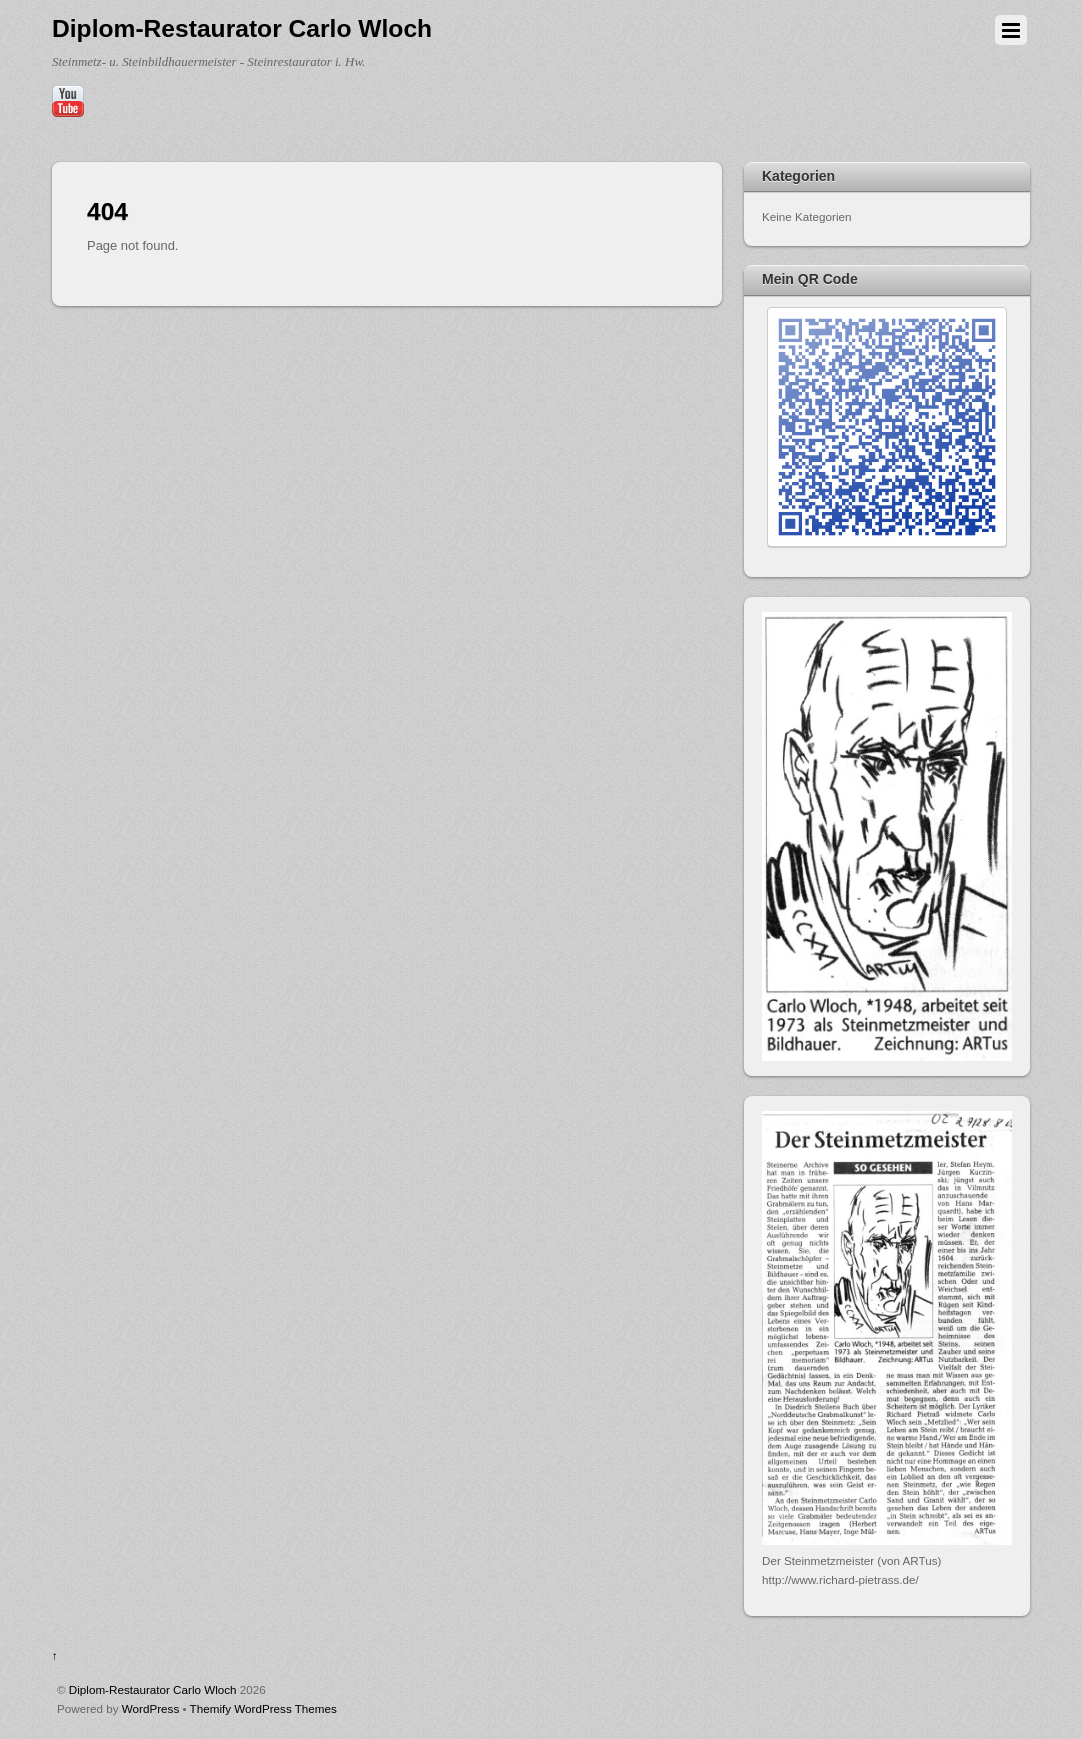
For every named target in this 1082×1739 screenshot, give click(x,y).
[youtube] (68, 102)
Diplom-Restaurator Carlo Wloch (153, 1689)
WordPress (150, 1708)
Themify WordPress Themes (263, 1708)
